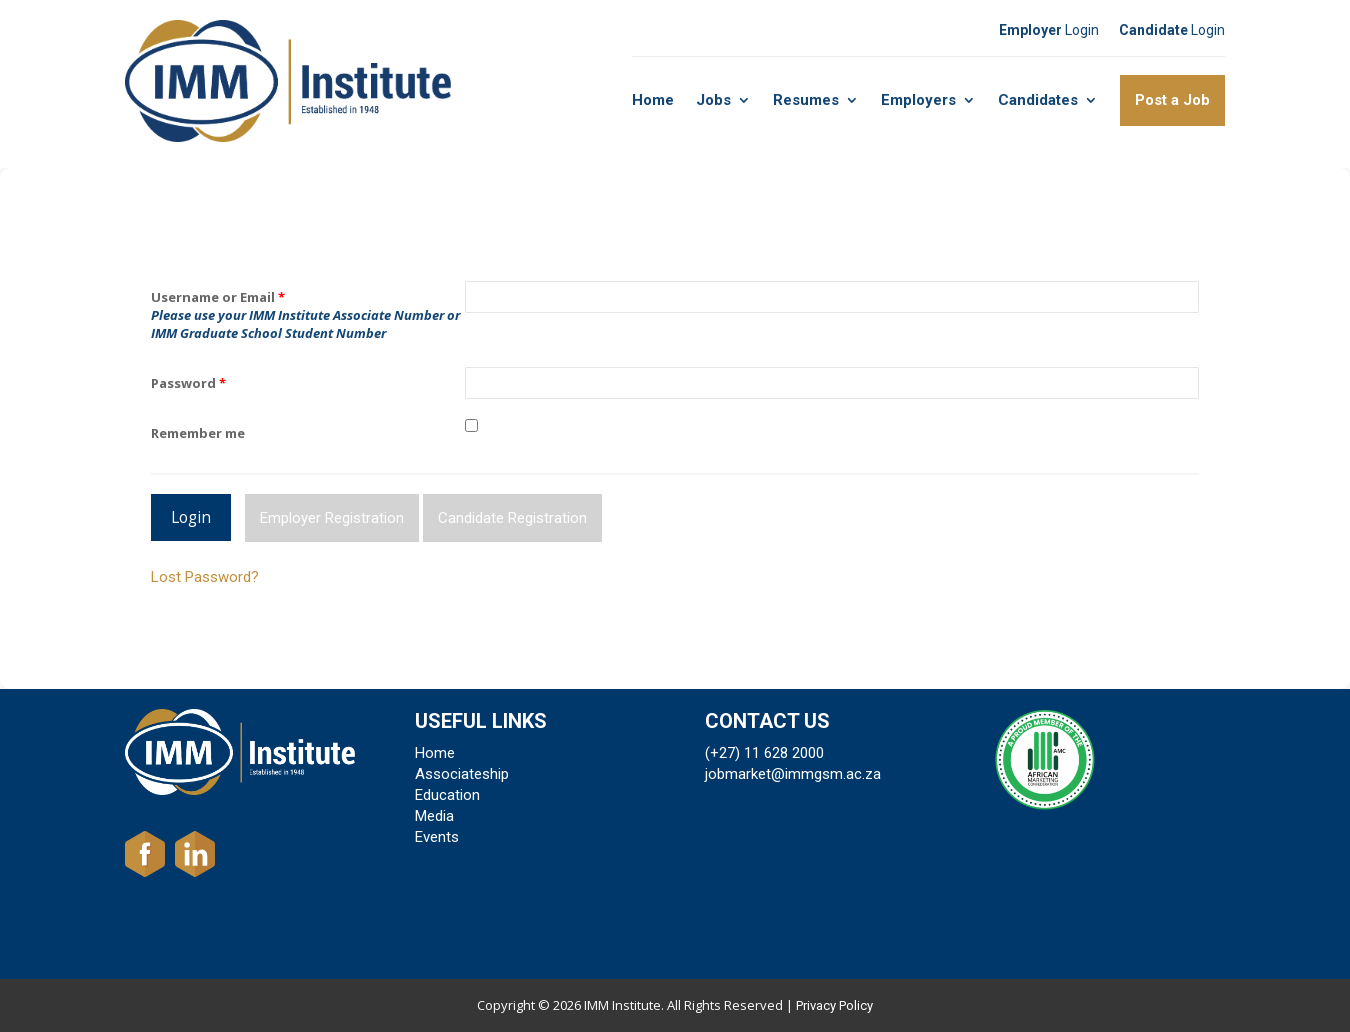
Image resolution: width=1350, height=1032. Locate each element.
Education (447, 795)
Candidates (1038, 100)
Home (653, 100)
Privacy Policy (834, 1005)
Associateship (462, 774)
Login (1049, 30)
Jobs (713, 100)
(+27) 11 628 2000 (764, 753)
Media (434, 816)
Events (437, 837)
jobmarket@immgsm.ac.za (793, 774)
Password (188, 383)
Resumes (806, 100)
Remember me (198, 433)
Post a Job (1172, 100)
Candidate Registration (512, 518)
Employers (918, 100)
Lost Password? (205, 577)
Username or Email (218, 297)
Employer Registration (332, 518)
